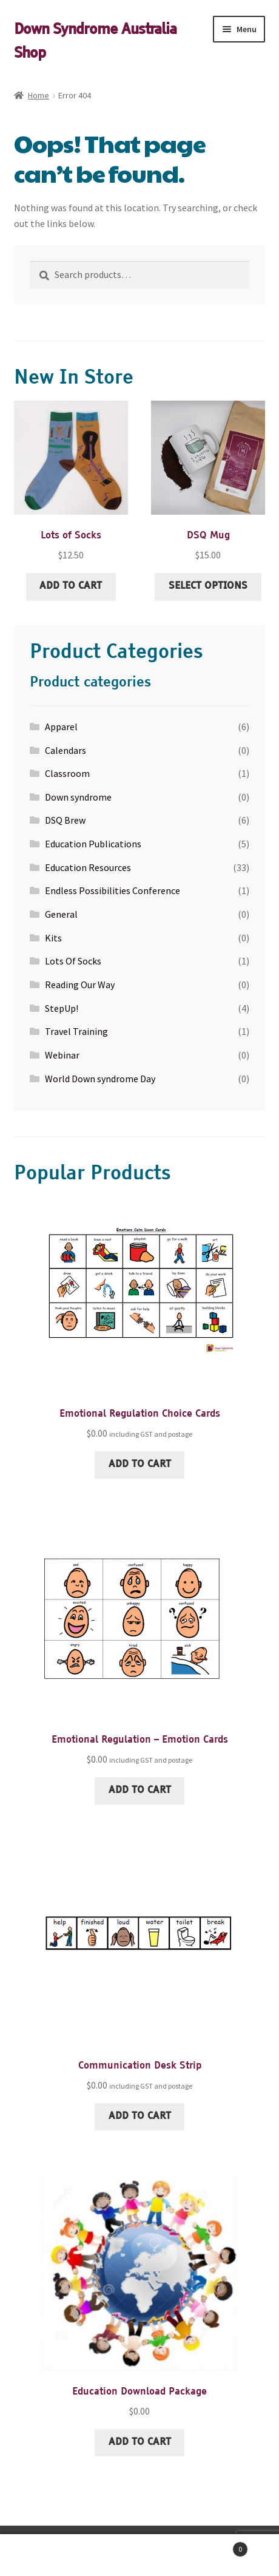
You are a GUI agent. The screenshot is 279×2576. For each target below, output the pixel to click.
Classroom (67, 773)
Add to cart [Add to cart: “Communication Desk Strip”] (140, 2116)
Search (139, 2555)
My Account (46, 2555)
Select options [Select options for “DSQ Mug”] (208, 586)
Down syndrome (78, 797)
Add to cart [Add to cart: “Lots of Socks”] (70, 586)
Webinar (62, 1055)
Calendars (65, 750)
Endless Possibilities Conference (112, 890)
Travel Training (76, 1031)
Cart (217, 2546)
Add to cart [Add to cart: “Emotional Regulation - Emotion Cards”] (140, 1790)
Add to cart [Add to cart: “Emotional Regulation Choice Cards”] (140, 1464)
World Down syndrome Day (100, 1079)
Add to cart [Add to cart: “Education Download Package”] (140, 2442)
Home (38, 95)
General (61, 914)
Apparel (61, 726)
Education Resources (88, 867)
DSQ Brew (65, 820)
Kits (53, 938)
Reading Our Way (80, 984)
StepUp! (61, 1008)
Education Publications (93, 844)
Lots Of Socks (73, 961)
